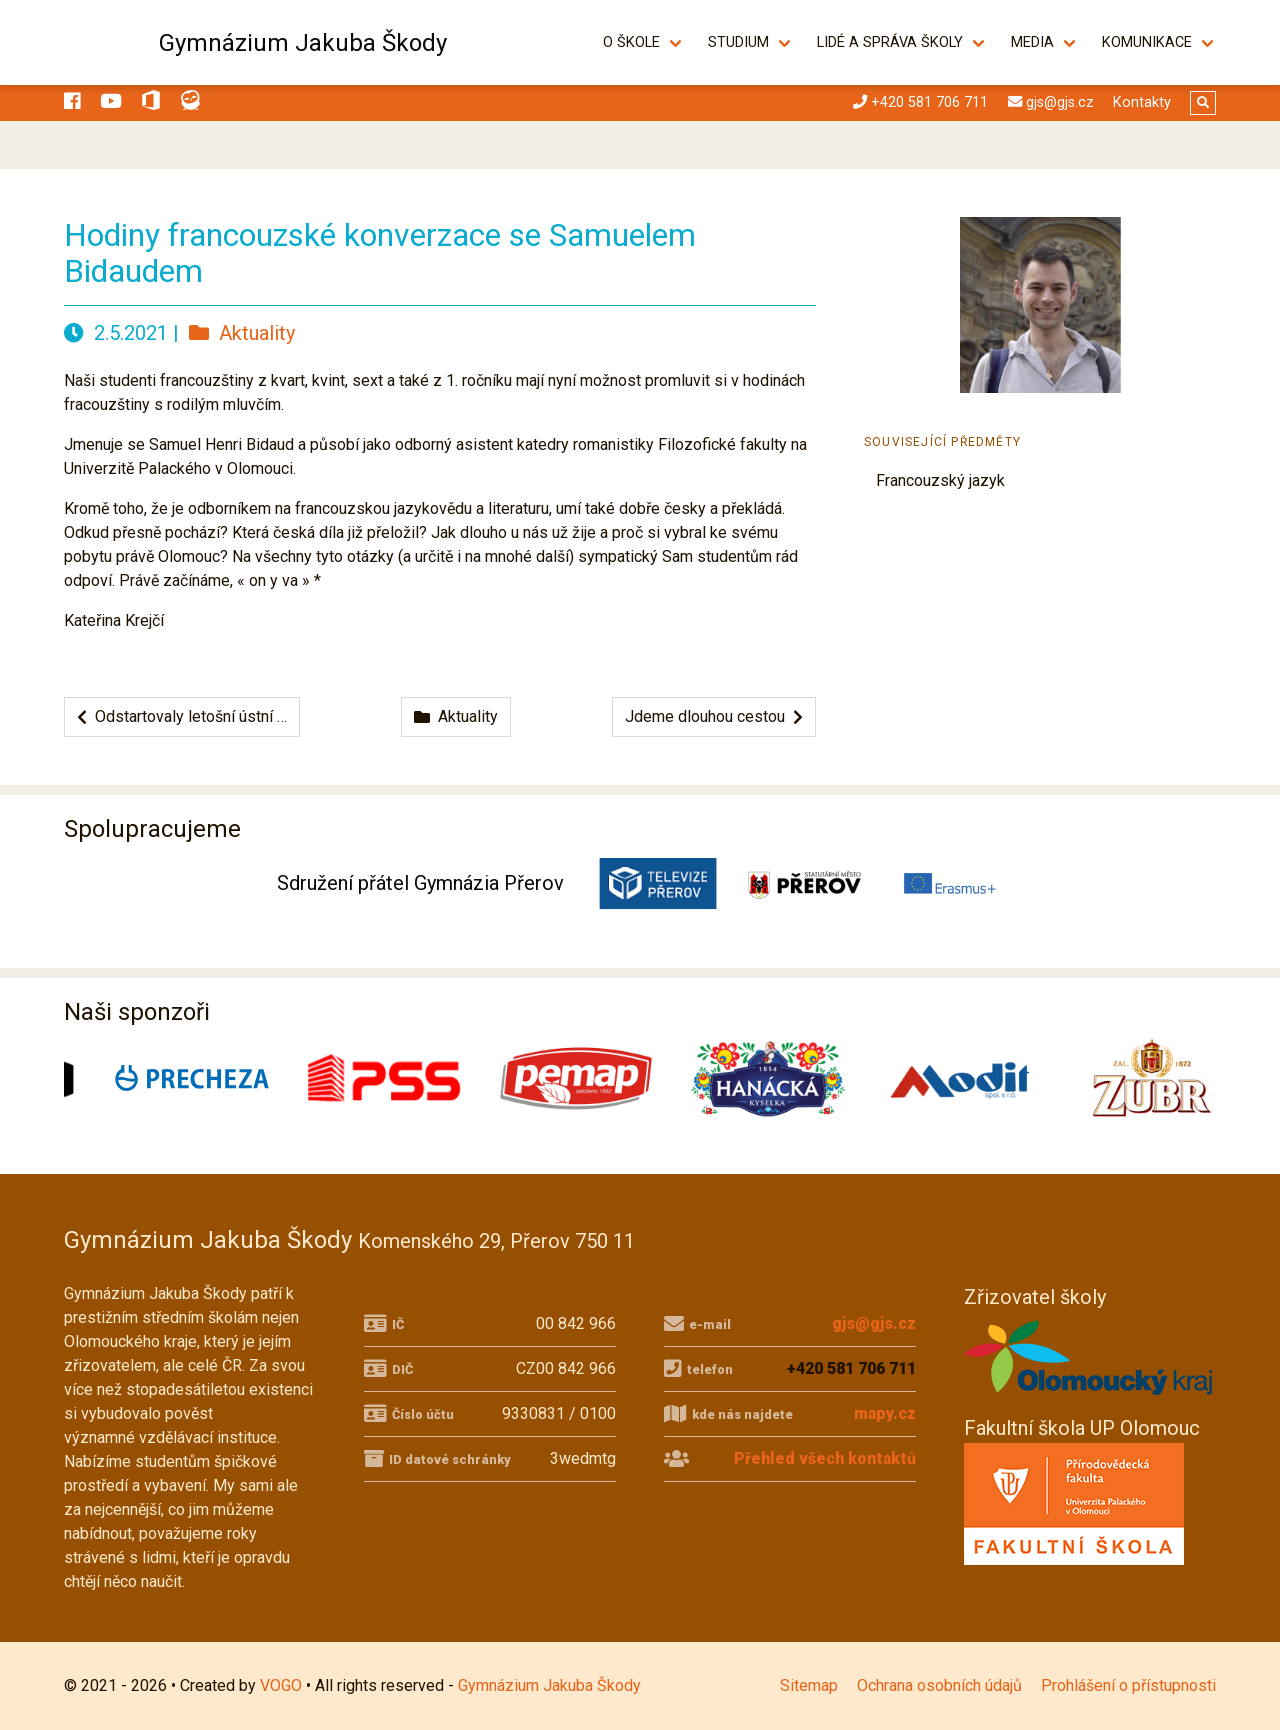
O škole (631, 42)
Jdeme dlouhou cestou (714, 716)
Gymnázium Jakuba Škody (303, 43)
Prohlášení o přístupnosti (1128, 1685)
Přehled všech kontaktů (825, 1458)
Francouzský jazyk (940, 480)
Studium (738, 42)
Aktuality (242, 333)
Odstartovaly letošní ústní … (182, 716)
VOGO (281, 1685)
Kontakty (1142, 102)
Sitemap (809, 1685)
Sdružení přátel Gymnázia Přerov (420, 883)
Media (1032, 42)
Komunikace (1147, 42)
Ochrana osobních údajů (939, 1685)
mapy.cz (885, 1413)
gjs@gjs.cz (874, 1323)
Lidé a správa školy (890, 42)
